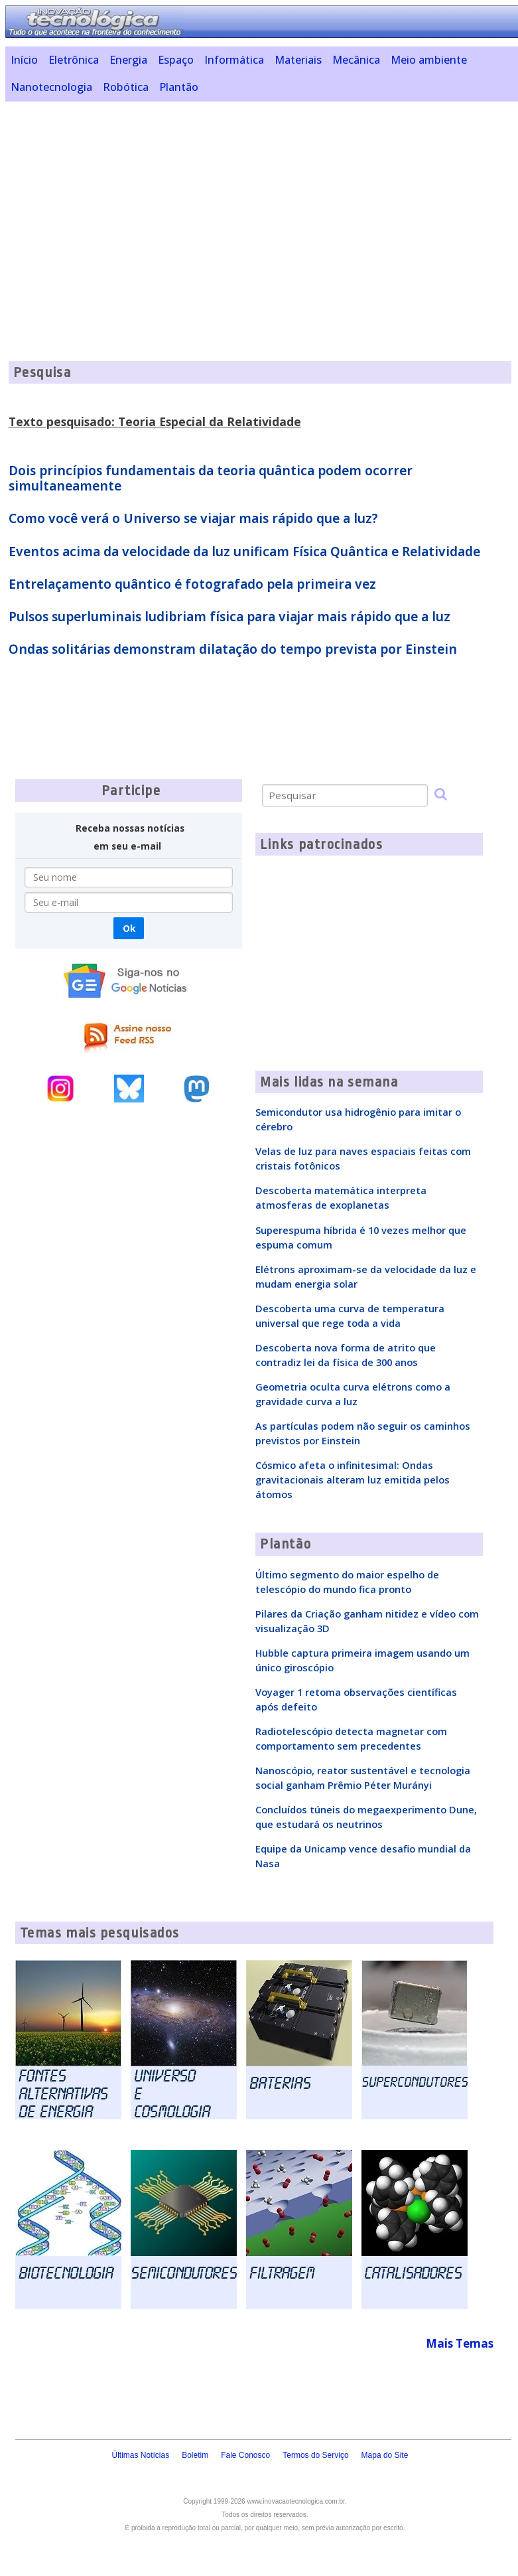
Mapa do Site (385, 2455)
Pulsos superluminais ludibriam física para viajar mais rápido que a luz (229, 616)
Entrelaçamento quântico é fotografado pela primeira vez (192, 584)
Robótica (126, 87)
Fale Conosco (245, 2455)
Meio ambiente (429, 59)
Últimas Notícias (140, 2455)
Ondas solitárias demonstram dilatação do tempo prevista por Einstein (233, 649)
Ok (129, 928)
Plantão (178, 87)
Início (24, 59)
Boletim (195, 2455)
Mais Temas (459, 2343)
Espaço (176, 59)
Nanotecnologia (51, 87)
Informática (234, 59)
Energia (128, 59)
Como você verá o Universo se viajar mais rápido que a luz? (193, 518)
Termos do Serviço (315, 2455)
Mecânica (356, 59)
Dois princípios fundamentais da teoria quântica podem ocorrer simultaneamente (211, 478)
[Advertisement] (261, 204)
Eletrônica (73, 59)
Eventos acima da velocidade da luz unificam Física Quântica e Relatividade (244, 551)
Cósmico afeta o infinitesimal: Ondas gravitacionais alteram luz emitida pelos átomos (352, 1479)
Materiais (298, 59)
